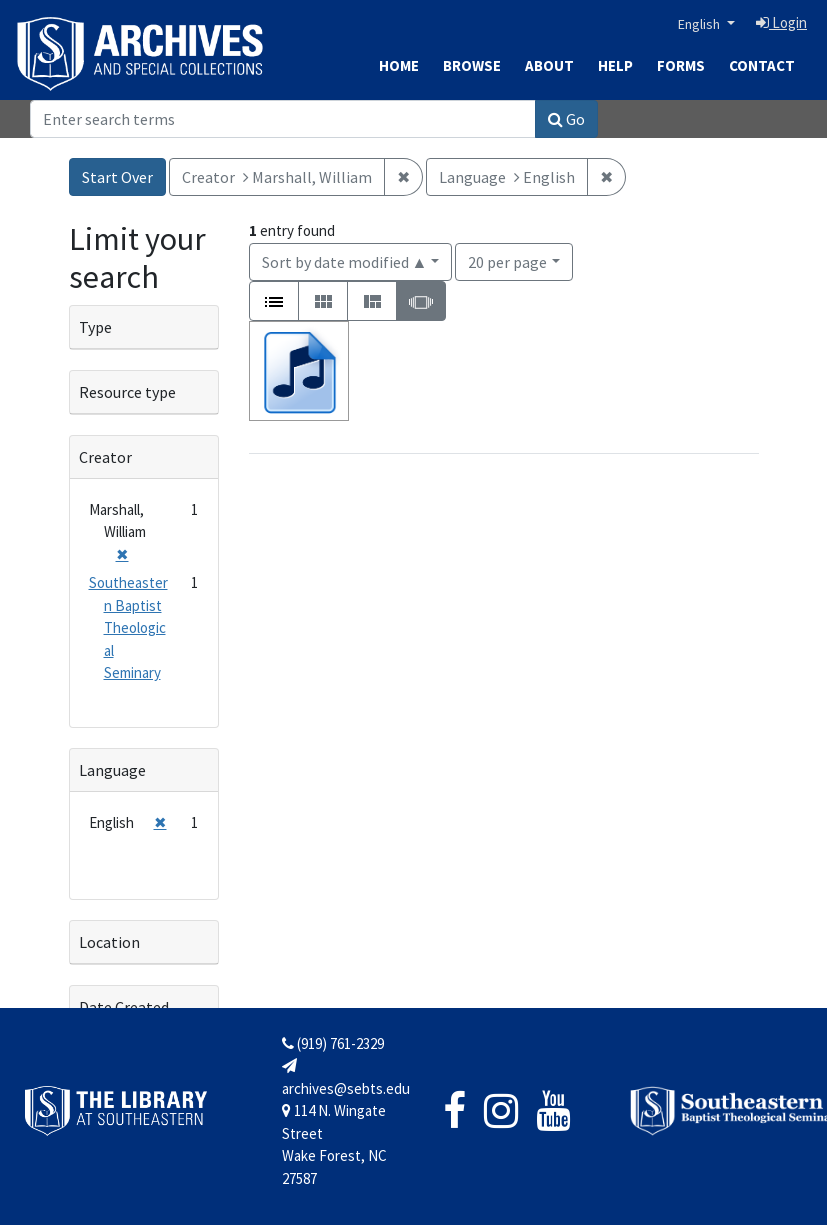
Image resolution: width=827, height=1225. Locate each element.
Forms (681, 65)
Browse (472, 65)
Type (95, 327)
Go (566, 119)
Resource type (127, 392)
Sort (345, 262)
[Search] (283, 119)
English (700, 24)
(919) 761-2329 (333, 1043)
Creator (105, 457)
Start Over (117, 177)
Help (615, 65)
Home (399, 65)
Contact (762, 65)
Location (109, 942)
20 (507, 260)
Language (112, 770)
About (549, 65)
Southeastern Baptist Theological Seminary (128, 627)
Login (781, 22)
